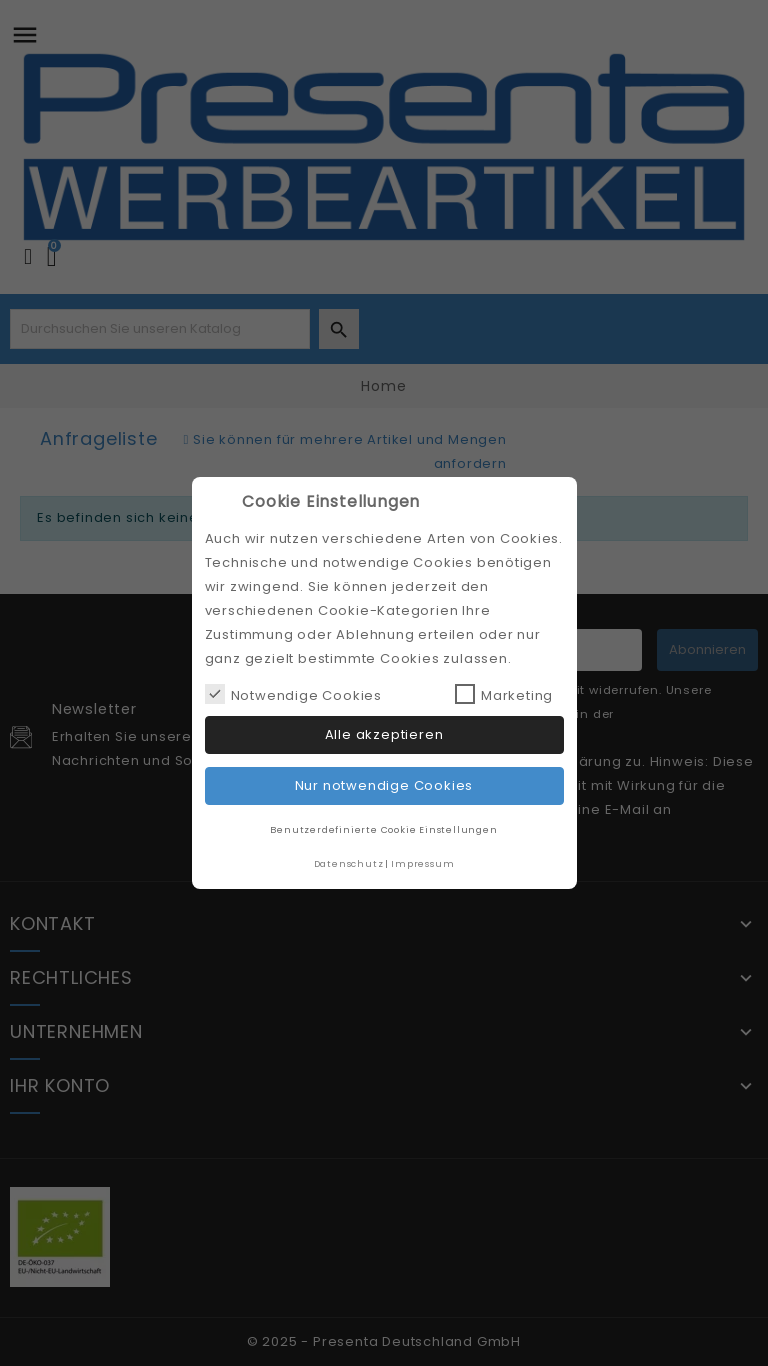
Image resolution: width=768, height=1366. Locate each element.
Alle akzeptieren (384, 734)
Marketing (504, 694)
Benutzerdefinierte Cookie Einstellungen (383, 829)
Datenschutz (349, 863)
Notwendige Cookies (293, 694)
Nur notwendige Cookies (384, 785)
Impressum (422, 863)
